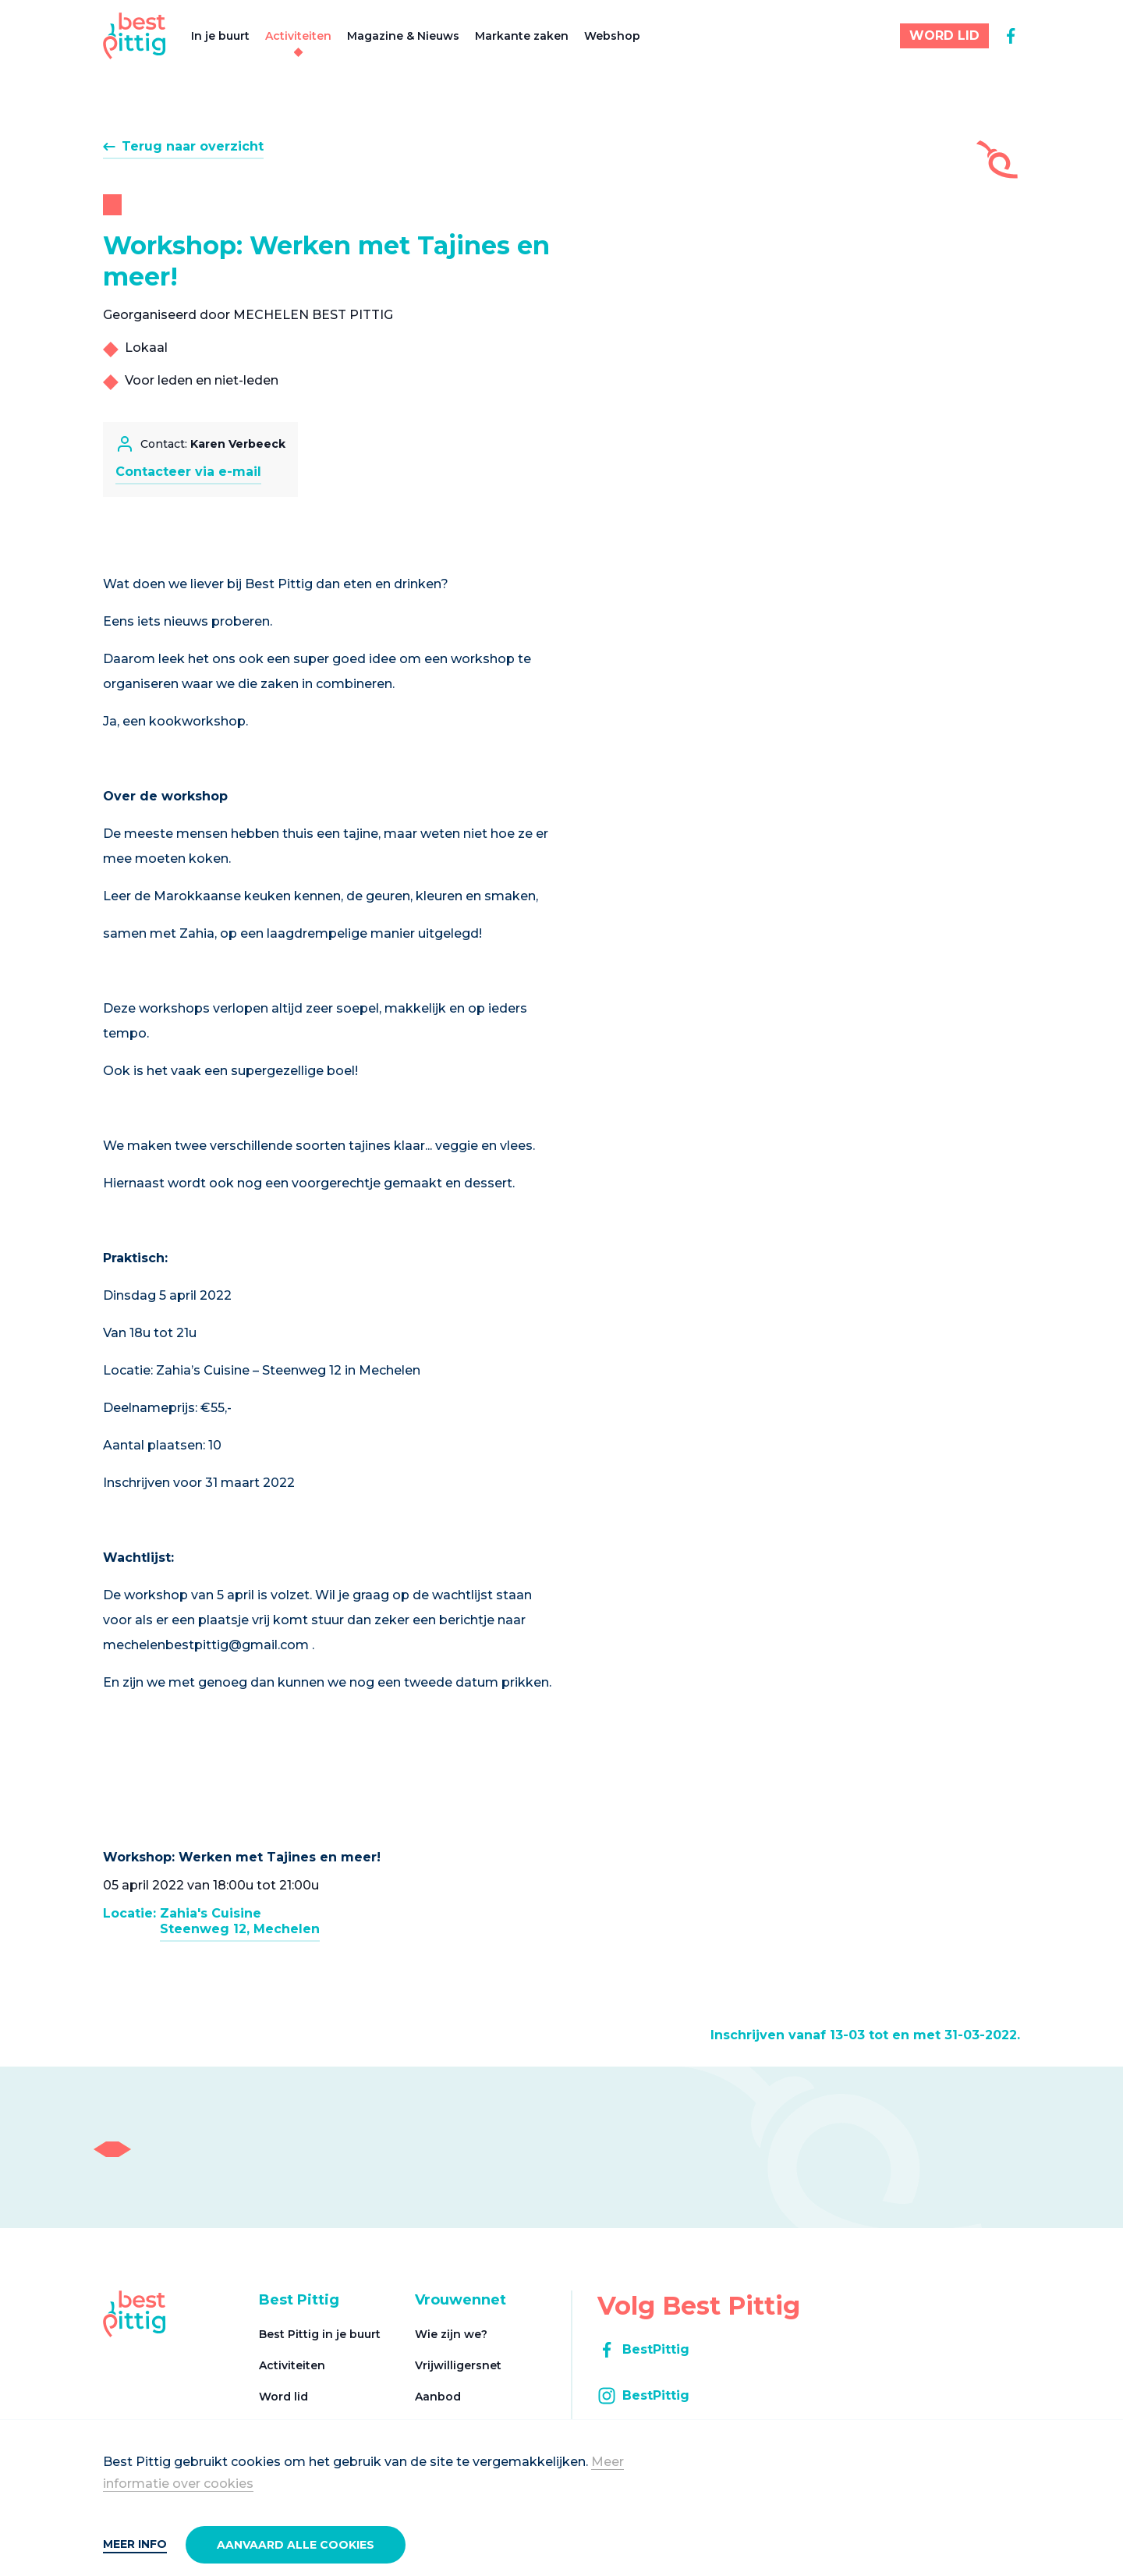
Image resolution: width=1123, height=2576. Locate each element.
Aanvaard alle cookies (295, 2545)
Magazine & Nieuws (403, 36)
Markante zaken (522, 36)
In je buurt (220, 36)
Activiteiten (298, 36)
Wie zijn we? (451, 2334)
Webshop (612, 36)
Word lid (283, 2397)
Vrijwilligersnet (458, 2365)
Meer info (135, 2544)
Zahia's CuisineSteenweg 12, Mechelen (240, 1921)
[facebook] (1010, 36)
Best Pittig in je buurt (320, 2334)
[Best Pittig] (134, 35)
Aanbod (438, 2397)
